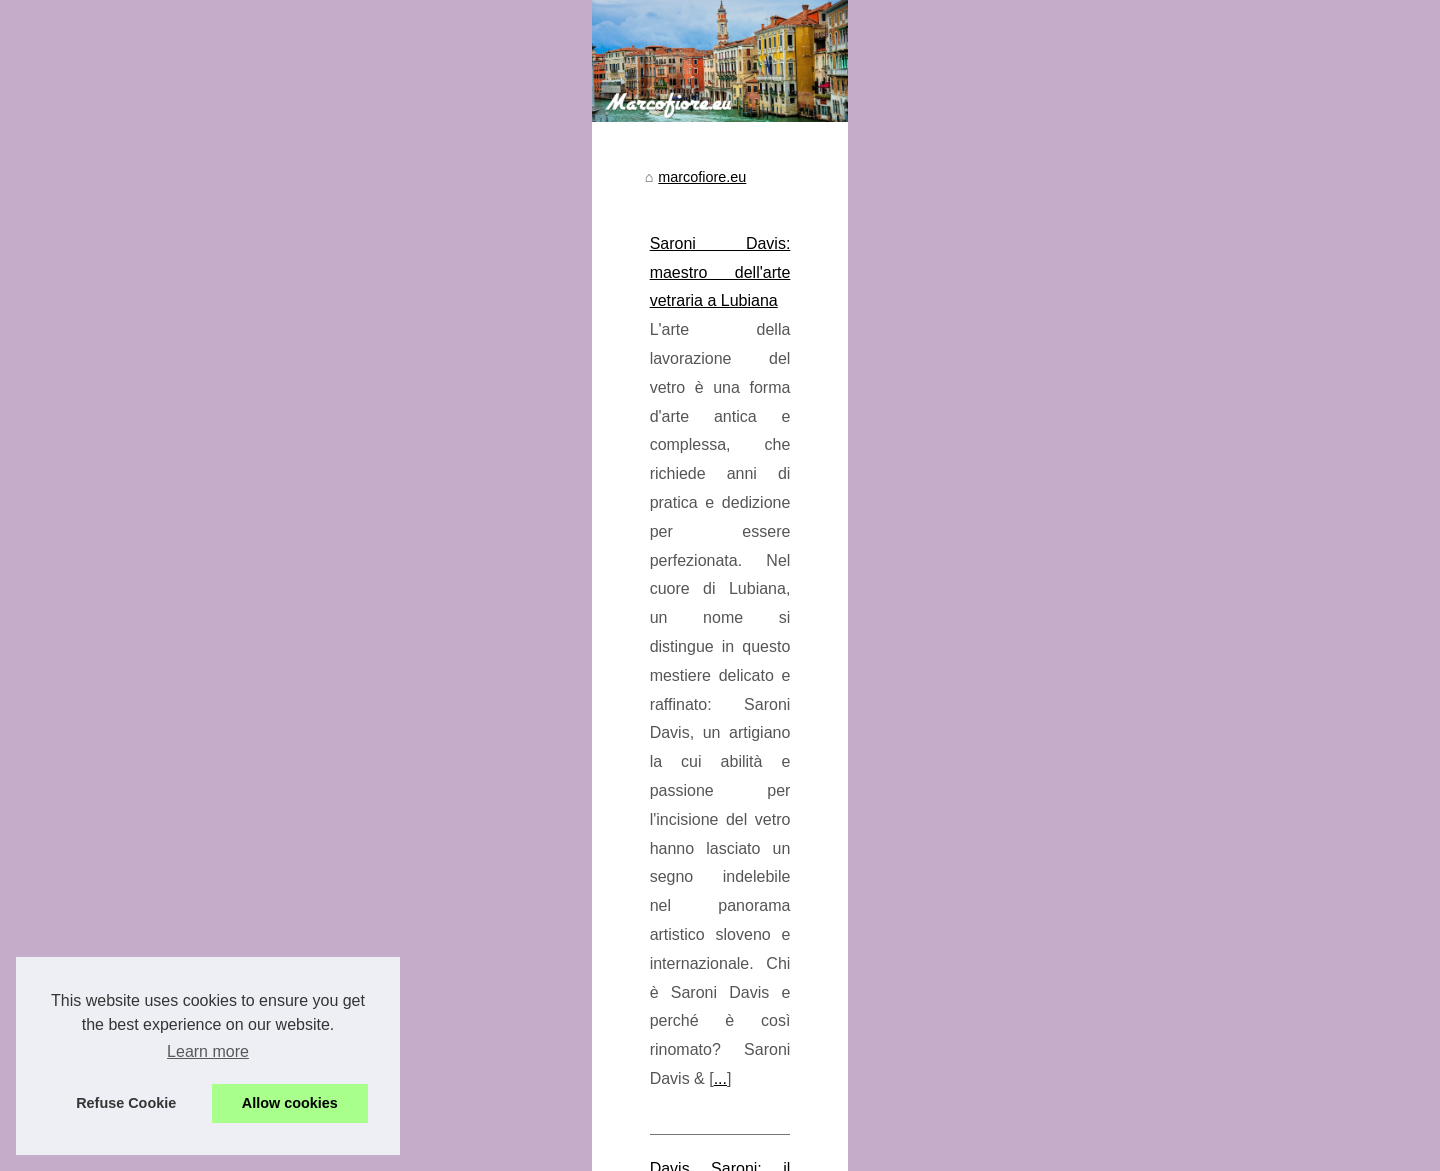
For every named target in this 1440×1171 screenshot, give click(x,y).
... (986, 793)
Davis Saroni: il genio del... (230, 697)
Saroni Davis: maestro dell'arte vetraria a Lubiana (605, 677)
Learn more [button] (208, 1051)
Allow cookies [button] (290, 1103)
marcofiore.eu (483, 612)
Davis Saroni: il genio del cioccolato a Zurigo (587, 882)
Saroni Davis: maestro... (222, 742)
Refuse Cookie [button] (126, 1103)
